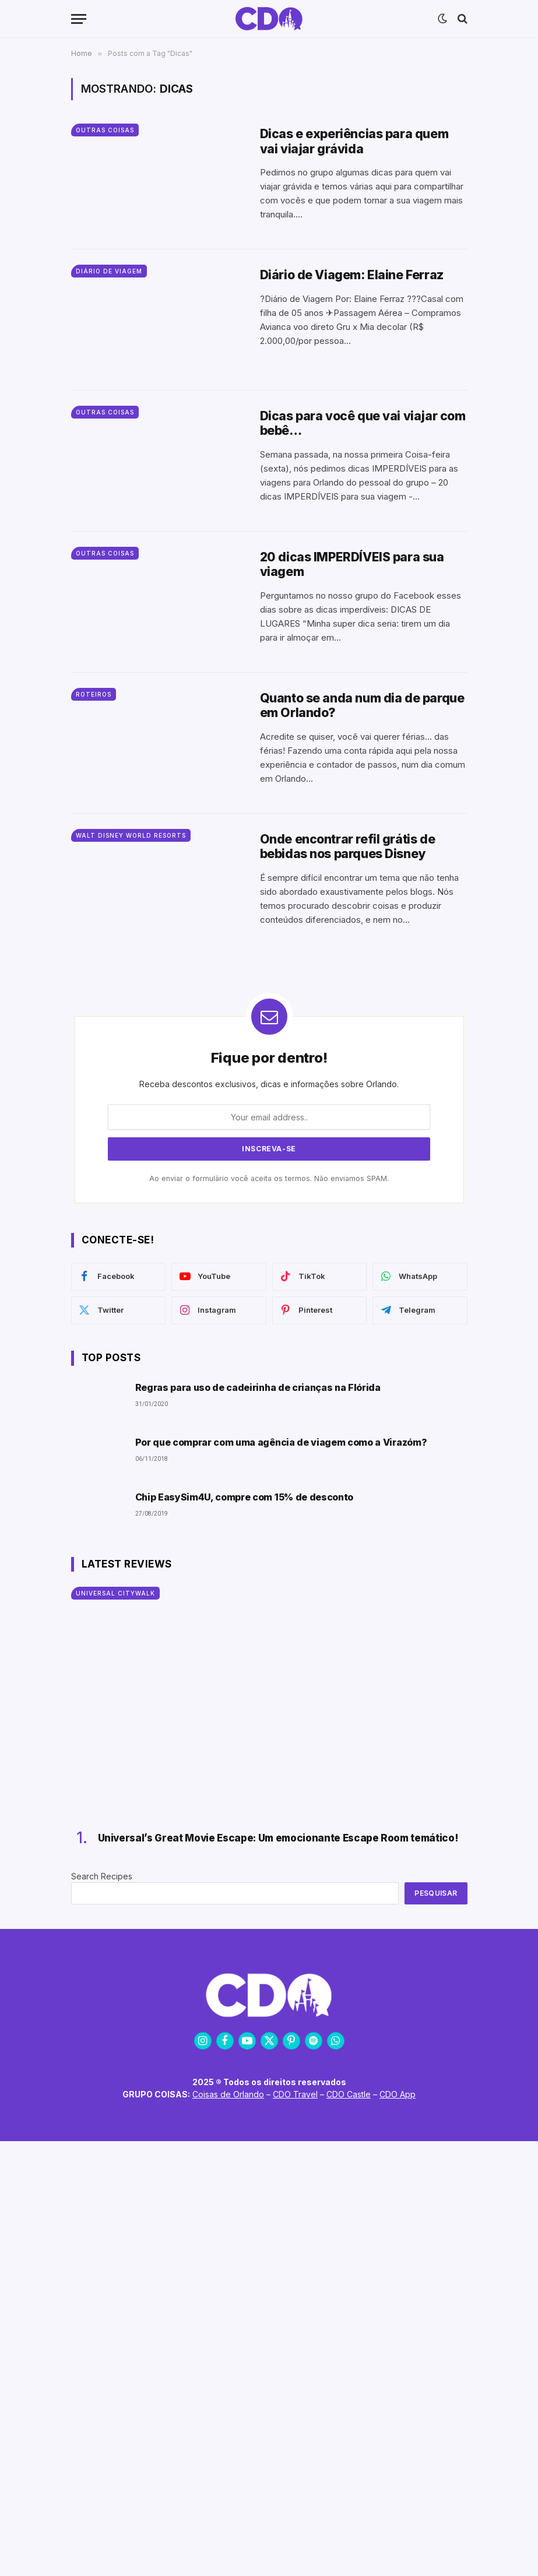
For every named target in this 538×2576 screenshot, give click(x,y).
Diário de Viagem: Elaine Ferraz (352, 275)
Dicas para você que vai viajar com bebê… (363, 423)
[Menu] (78, 19)
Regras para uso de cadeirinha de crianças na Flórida (258, 1387)
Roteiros (93, 694)
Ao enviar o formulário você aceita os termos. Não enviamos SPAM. (269, 1178)
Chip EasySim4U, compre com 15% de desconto (244, 1497)
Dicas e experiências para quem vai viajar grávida (354, 141)
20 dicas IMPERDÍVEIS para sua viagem (352, 564)
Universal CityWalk (115, 1593)
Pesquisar (435, 1893)
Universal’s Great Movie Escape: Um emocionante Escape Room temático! (278, 1838)
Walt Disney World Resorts (131, 835)
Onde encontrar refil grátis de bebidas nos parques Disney (347, 846)
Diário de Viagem (109, 271)
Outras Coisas (105, 129)
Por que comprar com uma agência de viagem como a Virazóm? (281, 1442)
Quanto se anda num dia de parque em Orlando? (362, 705)
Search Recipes (101, 1876)
